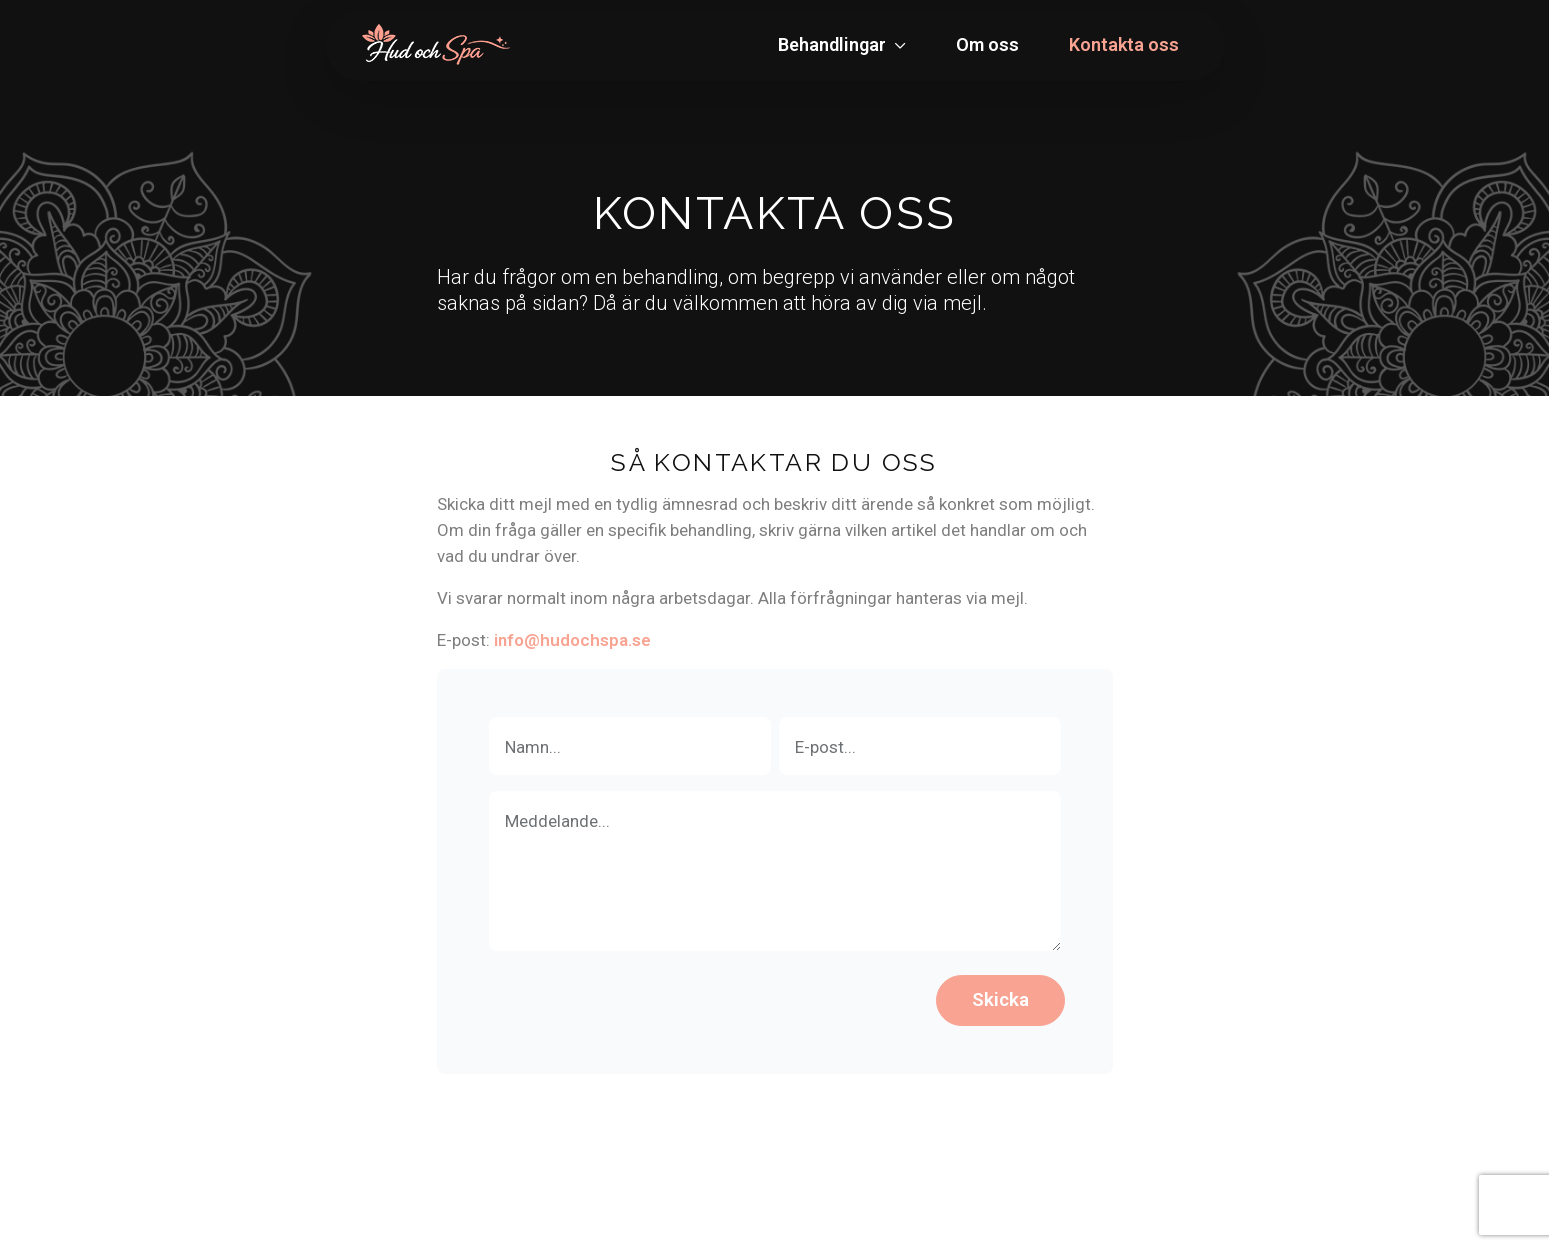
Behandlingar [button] (834, 44)
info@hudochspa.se (572, 640)
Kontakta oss (1124, 44)
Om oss (987, 44)
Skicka (1000, 999)
